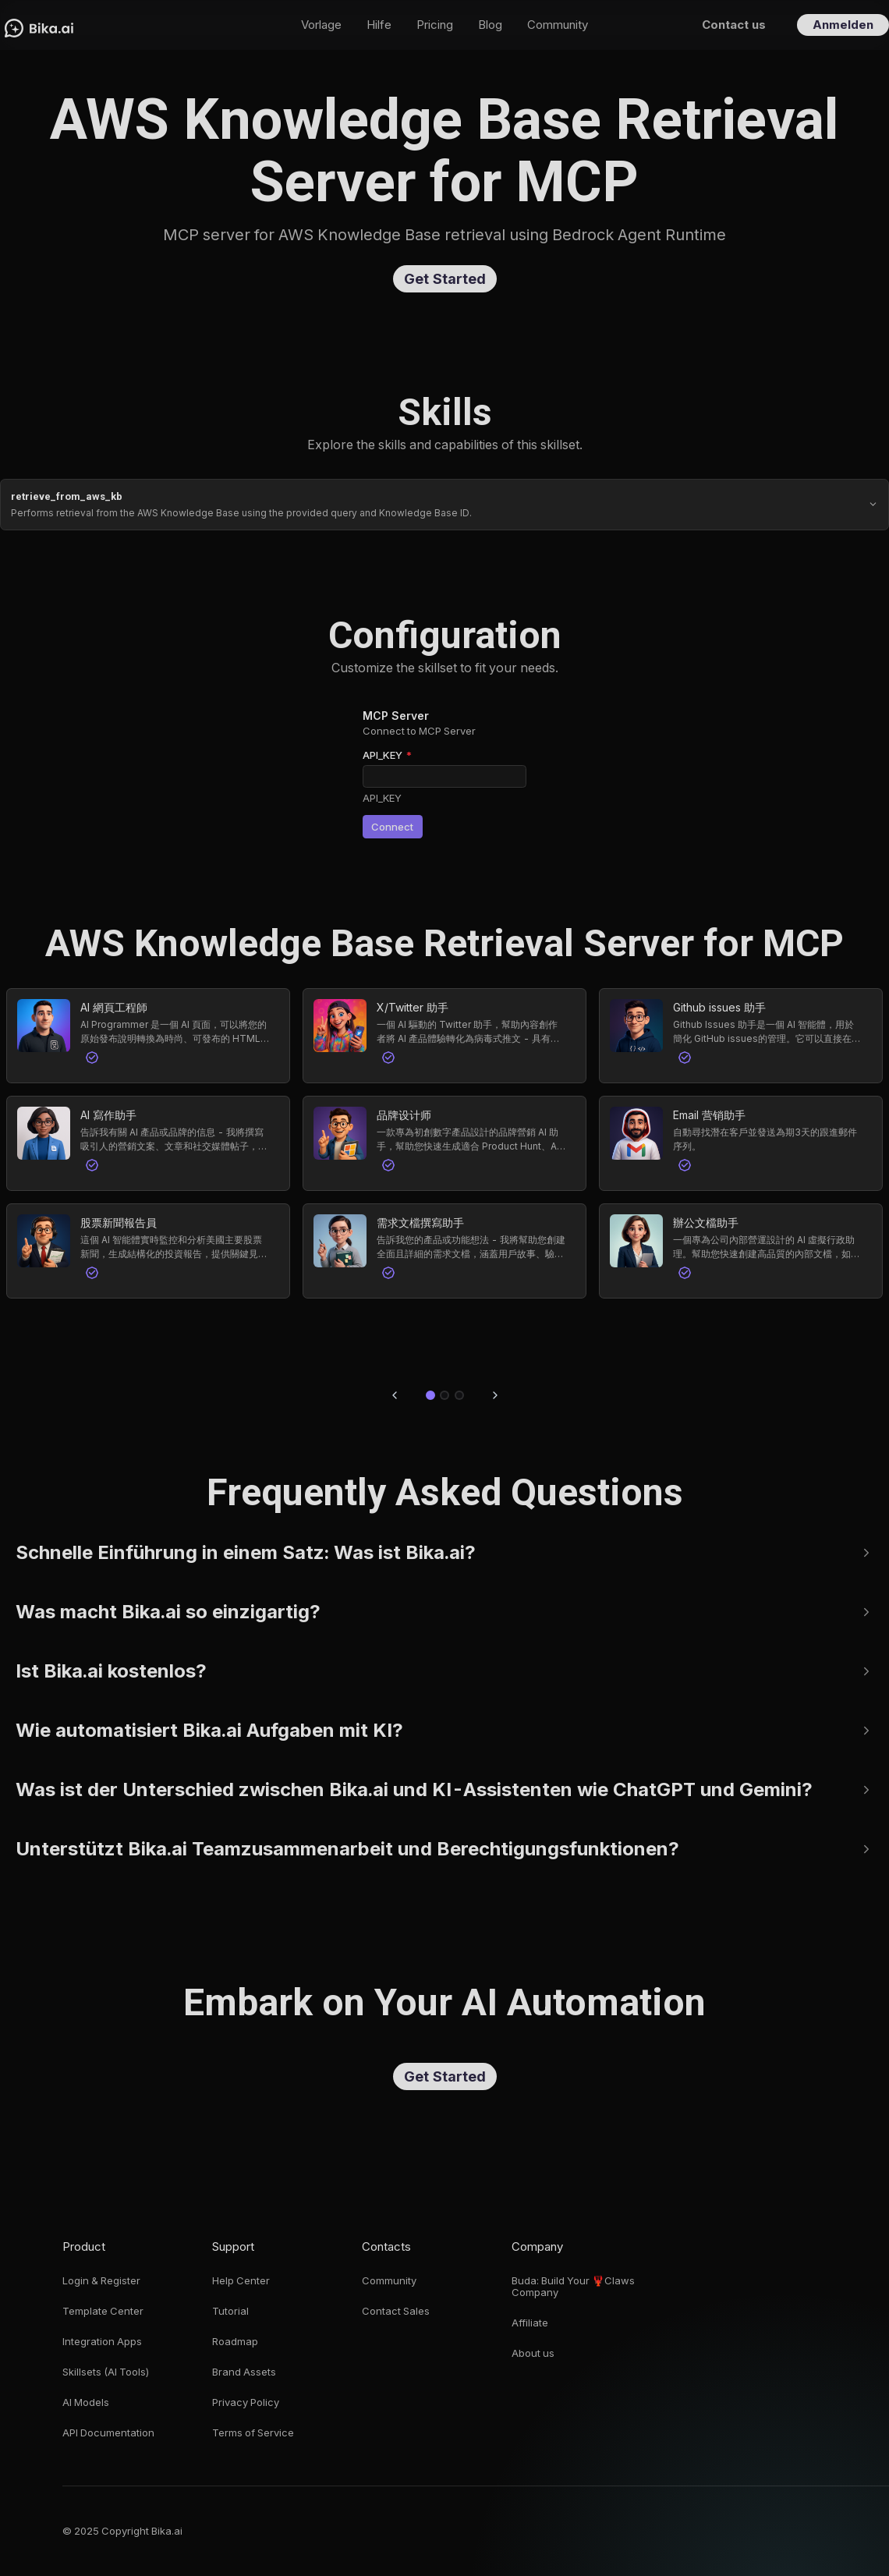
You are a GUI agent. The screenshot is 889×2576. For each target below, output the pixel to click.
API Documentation (108, 2433)
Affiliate (530, 2323)
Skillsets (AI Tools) (106, 2372)
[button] (148, 1035)
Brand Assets (244, 2372)
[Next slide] (495, 1395)
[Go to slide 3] (459, 1395)
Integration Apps (102, 2341)
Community (389, 2281)
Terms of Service (253, 2433)
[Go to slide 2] (444, 1395)
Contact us (734, 24)
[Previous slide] (394, 1395)
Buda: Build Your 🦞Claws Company (573, 2286)
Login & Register (101, 2281)
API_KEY (387, 755)
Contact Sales (396, 2311)
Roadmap (235, 2341)
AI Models (85, 2402)
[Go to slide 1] (430, 1395)
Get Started (445, 279)
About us (533, 2353)
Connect (394, 826)
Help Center (241, 2281)
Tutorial (230, 2311)
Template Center (102, 2311)
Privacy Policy (245, 2402)
